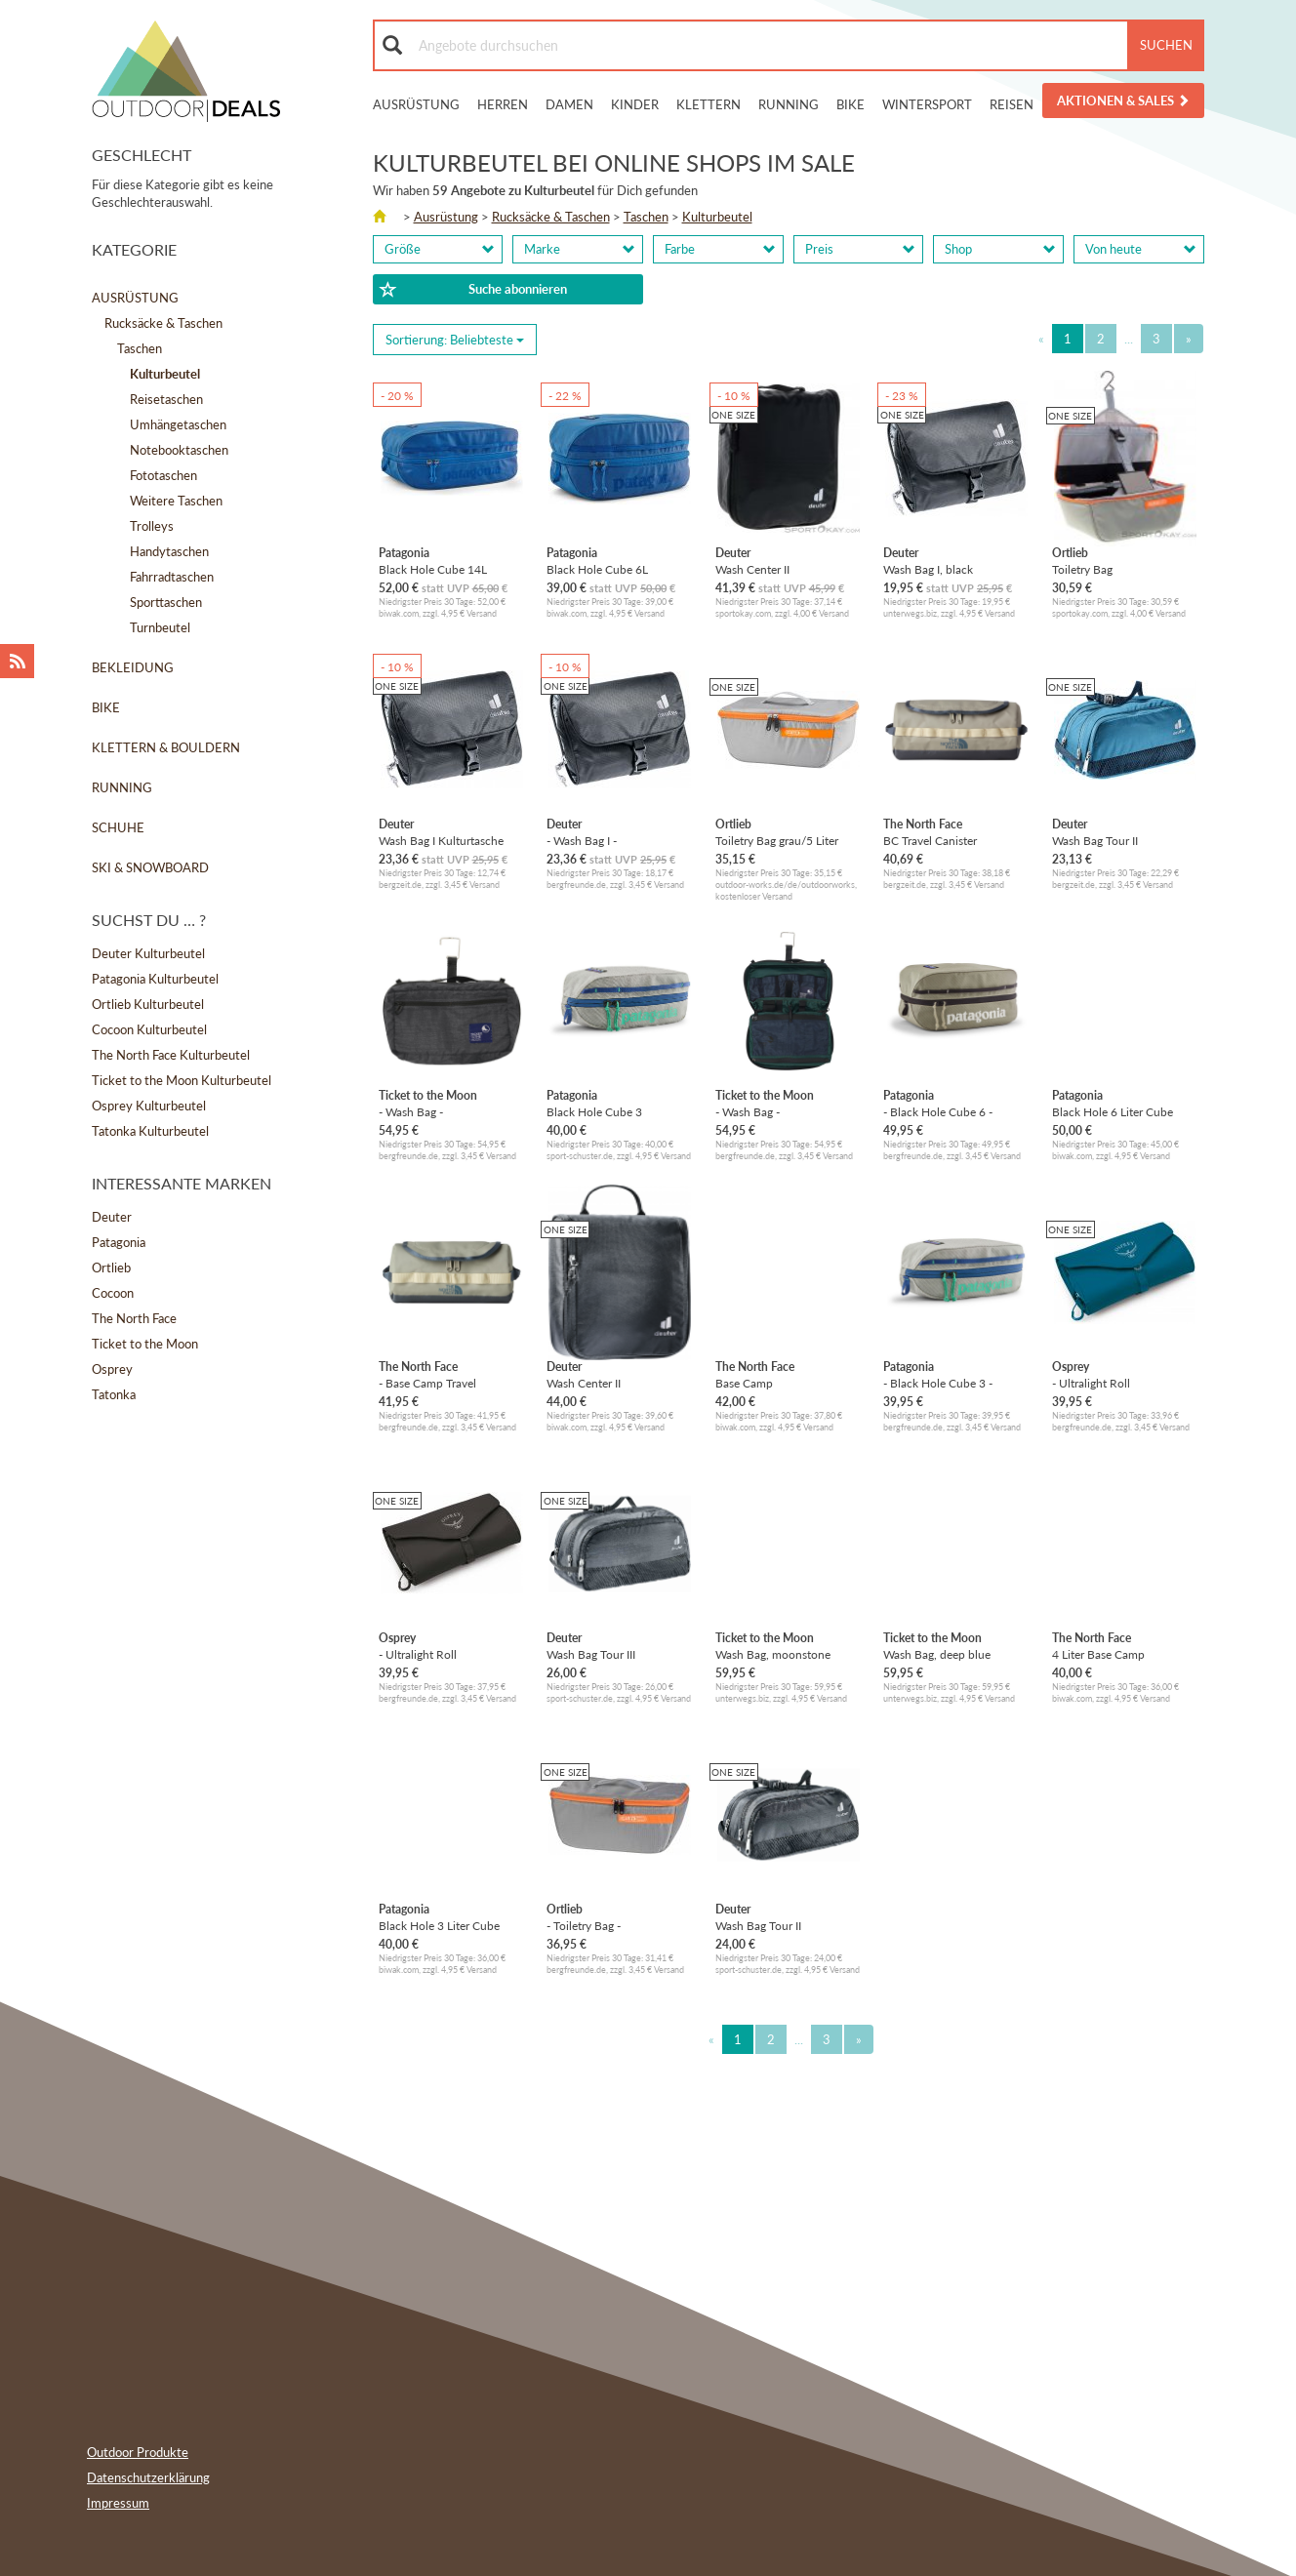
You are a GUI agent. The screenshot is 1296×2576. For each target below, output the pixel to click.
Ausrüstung (416, 104)
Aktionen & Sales (1123, 100)
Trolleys (152, 526)
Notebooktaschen (179, 450)
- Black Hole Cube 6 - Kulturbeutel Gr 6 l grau (943, 1112)
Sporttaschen (166, 602)
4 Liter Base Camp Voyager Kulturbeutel (1106, 1654)
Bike (850, 104)
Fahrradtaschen (172, 576)
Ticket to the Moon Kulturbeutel (181, 1080)
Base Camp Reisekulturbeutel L (764, 1383)
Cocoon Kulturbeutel (149, 1029)
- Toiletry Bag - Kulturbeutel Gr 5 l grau (607, 1926)
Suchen (1166, 45)
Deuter (112, 1217)
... (1128, 338)
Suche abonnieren (473, 290)
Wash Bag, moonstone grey (772, 1654)
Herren (502, 104)
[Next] (1188, 339)
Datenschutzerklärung (148, 2477)
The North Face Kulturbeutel (171, 1055)
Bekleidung (133, 667)
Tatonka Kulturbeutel (150, 1131)
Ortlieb (111, 1267)
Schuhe (118, 827)
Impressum (118, 2503)
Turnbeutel (160, 627)
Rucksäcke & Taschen (163, 323)
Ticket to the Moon (145, 1343)
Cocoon (113, 1293)
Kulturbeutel (717, 216)
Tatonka (114, 1394)
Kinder (635, 104)
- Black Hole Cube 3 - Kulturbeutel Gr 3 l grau (943, 1383)
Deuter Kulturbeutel (148, 953)
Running (788, 104)
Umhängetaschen (178, 424)
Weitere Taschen (176, 500)
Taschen (139, 348)
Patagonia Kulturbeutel (155, 978)
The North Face (134, 1318)
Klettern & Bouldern (166, 747)
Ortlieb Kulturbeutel (148, 1004)
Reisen (1011, 104)
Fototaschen (163, 475)
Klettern (708, 104)
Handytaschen (169, 551)
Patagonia (118, 1242)
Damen (569, 104)
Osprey (112, 1369)
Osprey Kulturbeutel (149, 1105)
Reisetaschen (166, 399)
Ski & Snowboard (150, 867)
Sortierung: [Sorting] (454, 339)
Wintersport (927, 104)
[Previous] (1041, 339)
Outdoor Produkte (137, 2452)
